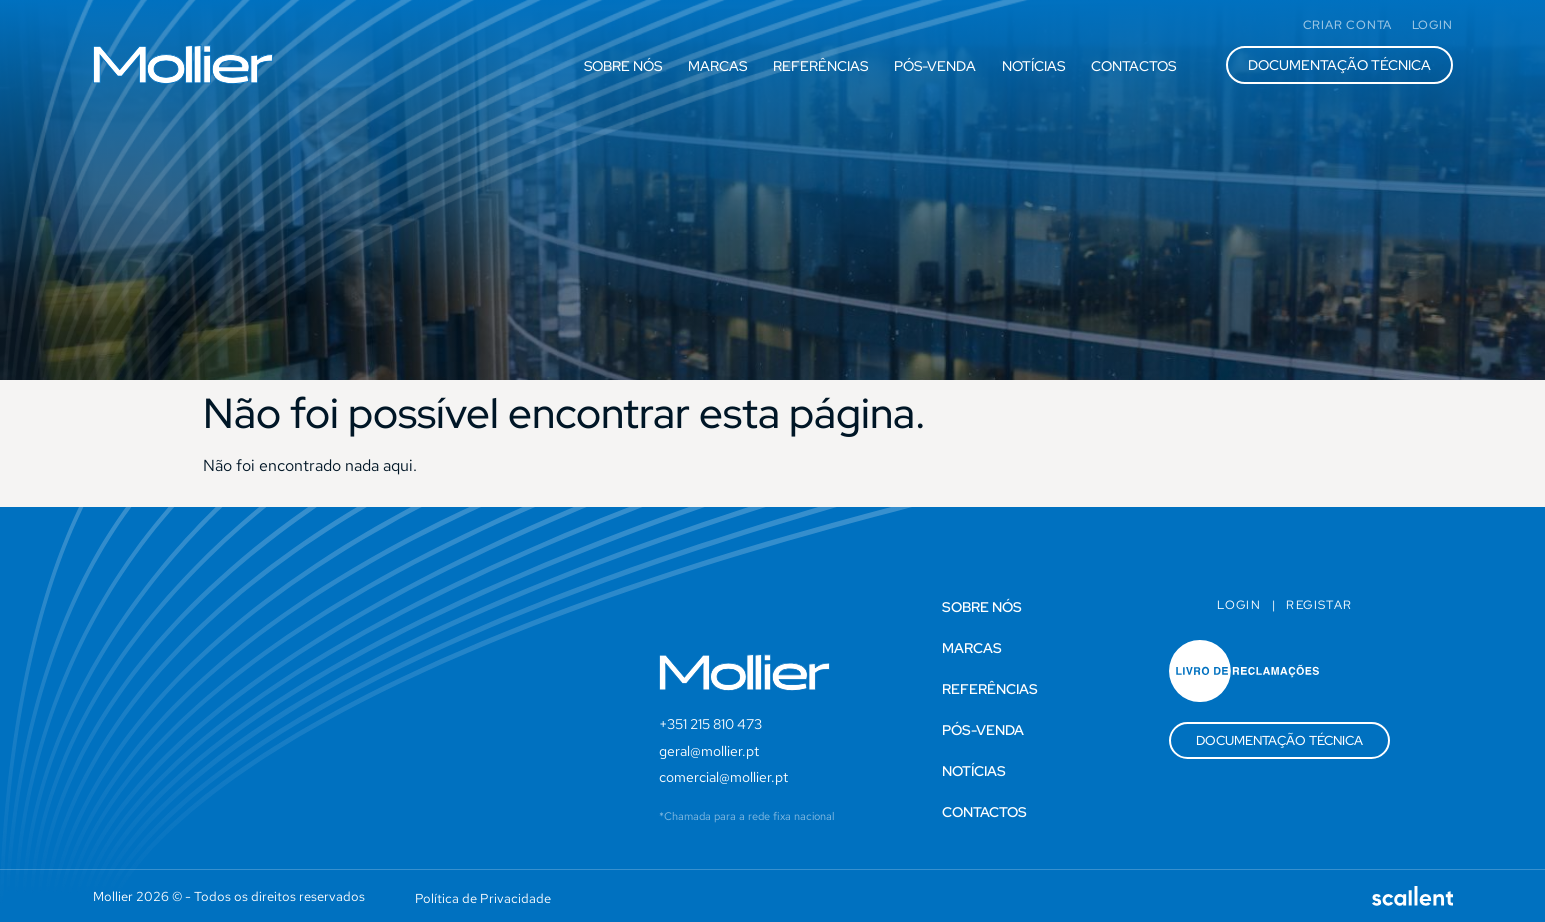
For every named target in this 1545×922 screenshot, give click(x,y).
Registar (1319, 605)
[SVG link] (183, 64)
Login (1239, 605)
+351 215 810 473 (710, 724)
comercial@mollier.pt (723, 777)
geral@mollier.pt (709, 751)
